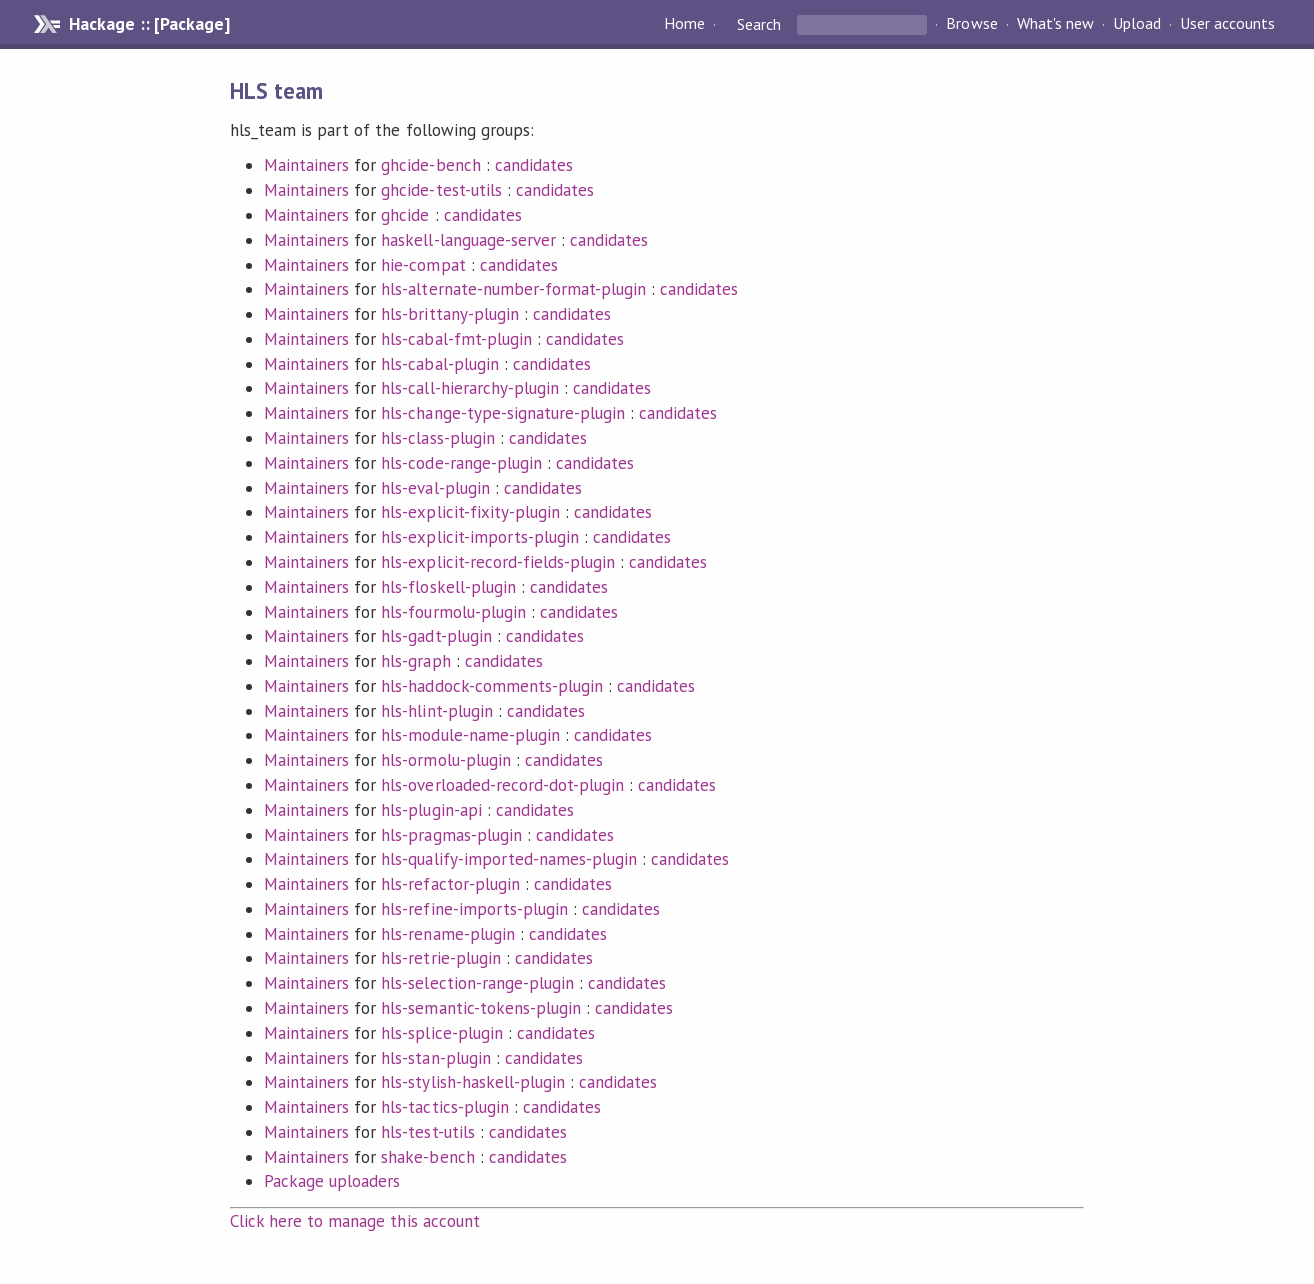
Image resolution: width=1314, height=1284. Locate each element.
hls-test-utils (427, 1132)
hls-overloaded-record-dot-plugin (502, 785)
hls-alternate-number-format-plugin (513, 289)
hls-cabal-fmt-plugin (456, 339)
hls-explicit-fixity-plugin (470, 512)
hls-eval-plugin (435, 488)
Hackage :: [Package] (149, 24)
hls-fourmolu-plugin (453, 612)
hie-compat (423, 265)
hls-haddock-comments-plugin (492, 686)
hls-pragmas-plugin (451, 835)
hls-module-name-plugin (470, 735)
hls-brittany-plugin (449, 314)
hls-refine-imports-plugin (474, 909)
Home (684, 24)
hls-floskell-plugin (448, 587)
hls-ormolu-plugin (445, 760)
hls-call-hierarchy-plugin (470, 388)
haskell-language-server (468, 240)
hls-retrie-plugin (440, 958)
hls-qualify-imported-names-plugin (509, 859)
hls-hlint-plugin (436, 711)
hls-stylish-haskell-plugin (473, 1082)
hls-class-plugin (437, 438)
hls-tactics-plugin (444, 1107)
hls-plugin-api (431, 810)
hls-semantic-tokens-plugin (481, 1008)
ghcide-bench (430, 165)
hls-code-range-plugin (461, 463)
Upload (1137, 24)
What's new (1055, 24)
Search (759, 24)
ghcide (405, 215)
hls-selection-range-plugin (477, 983)
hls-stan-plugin (435, 1058)
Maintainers (306, 165)
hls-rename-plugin (447, 934)
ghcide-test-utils (441, 190)
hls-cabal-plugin (439, 364)
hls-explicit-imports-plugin (480, 537)
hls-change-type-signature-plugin (503, 413)
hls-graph (415, 661)
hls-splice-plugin (441, 1033)
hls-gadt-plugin (436, 636)
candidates (534, 165)
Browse (971, 24)
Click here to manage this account (355, 1221)
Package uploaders (332, 1181)
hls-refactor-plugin (450, 884)
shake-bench (427, 1157)
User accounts (1227, 24)
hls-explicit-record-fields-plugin (498, 562)
